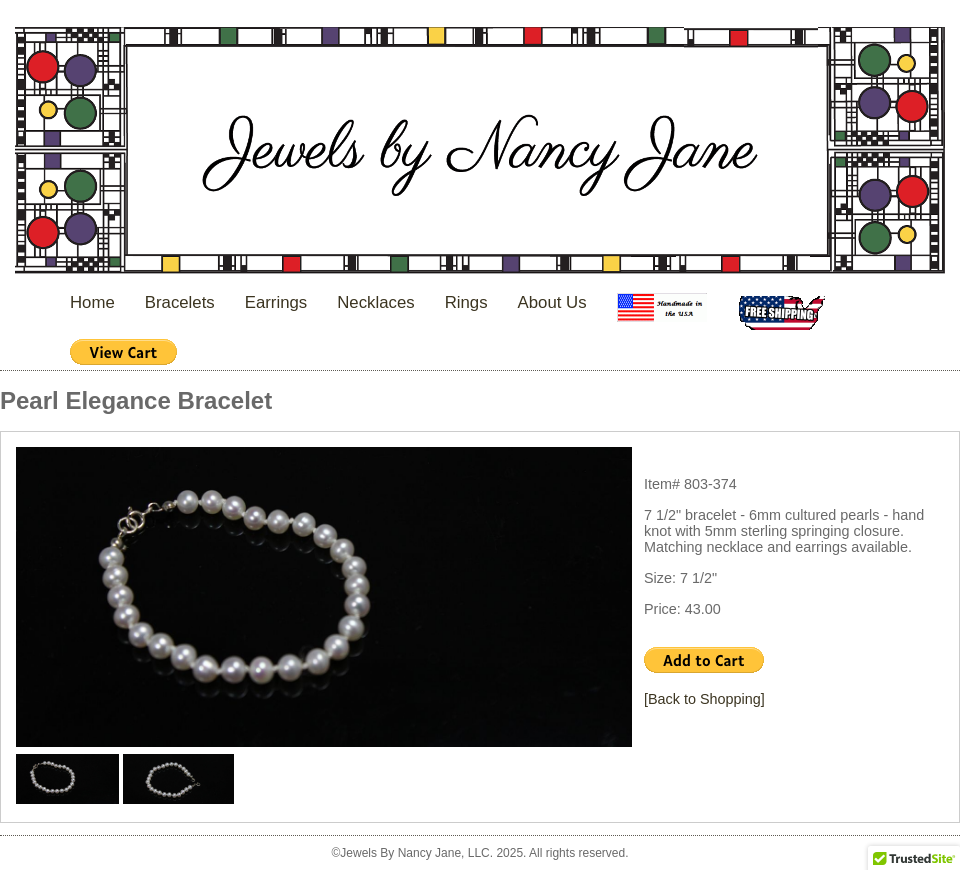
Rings (466, 302)
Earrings (276, 302)
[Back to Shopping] (704, 699)
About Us (552, 302)
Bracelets (180, 302)
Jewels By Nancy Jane (480, 152)
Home (92, 302)
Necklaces (375, 302)
